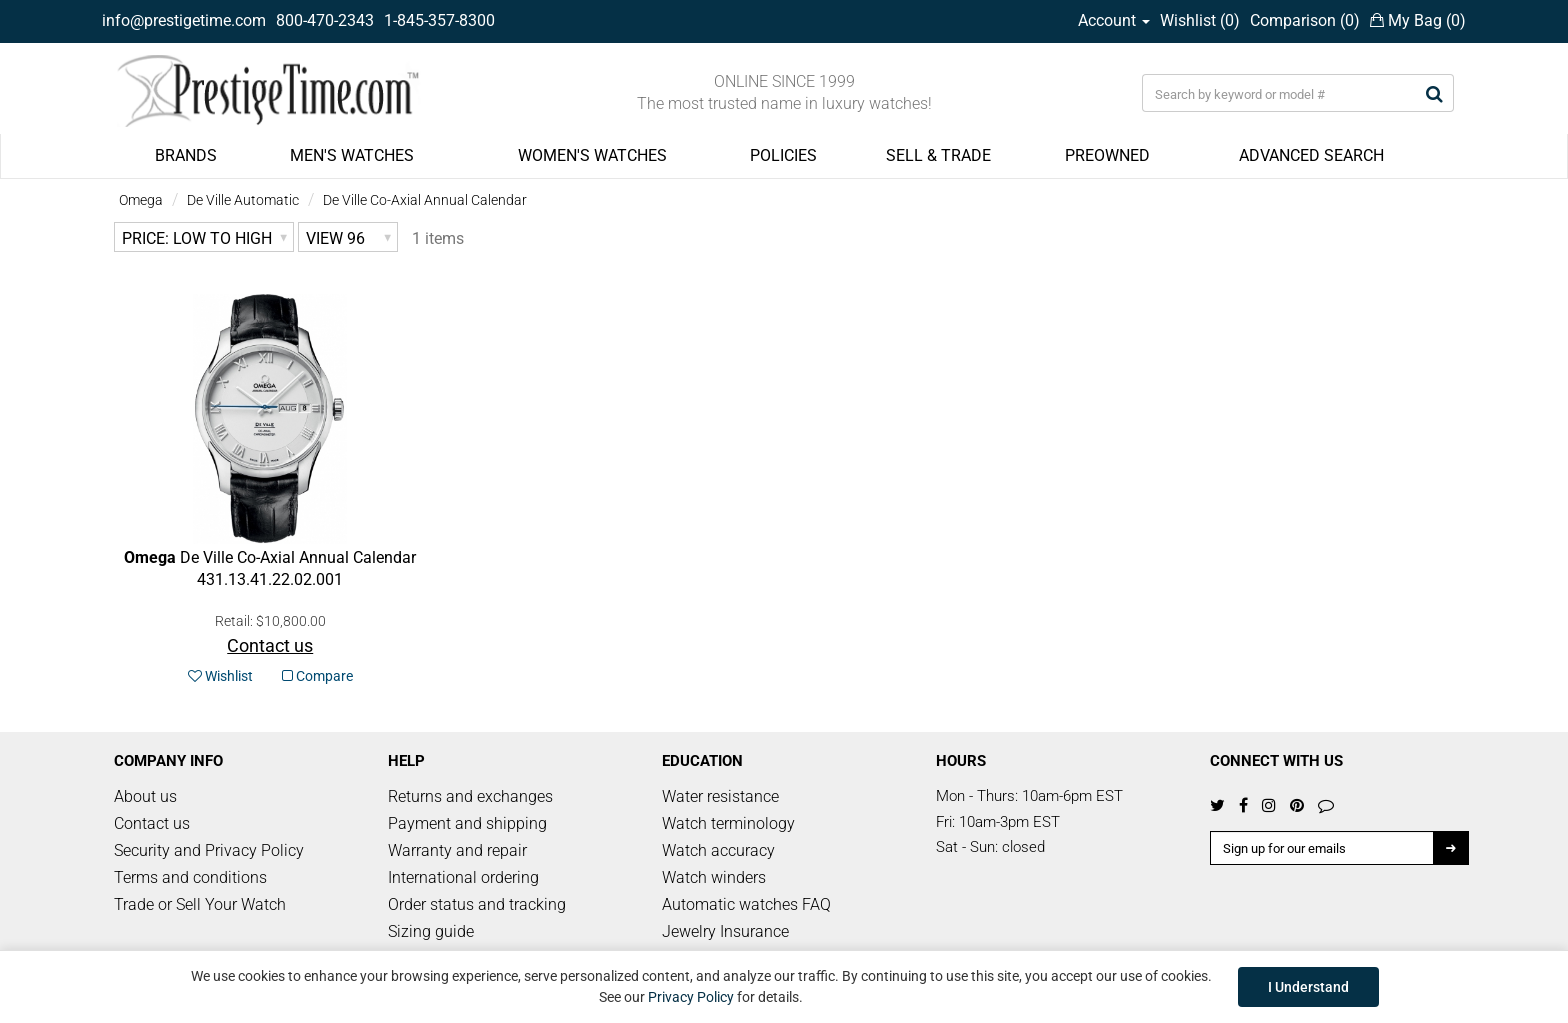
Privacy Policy (691, 997)
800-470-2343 (325, 20)
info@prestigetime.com (184, 20)
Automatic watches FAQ (746, 904)
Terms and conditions (190, 877)
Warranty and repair (457, 850)
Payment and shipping (467, 823)
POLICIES (783, 155)
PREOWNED (1107, 155)
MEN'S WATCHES (352, 155)
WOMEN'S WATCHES (592, 155)
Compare (317, 676)
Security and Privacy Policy (209, 850)
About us (145, 796)
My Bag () (1418, 20)
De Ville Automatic (243, 200)
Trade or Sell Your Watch (200, 904)
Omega (141, 200)
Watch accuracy (718, 850)
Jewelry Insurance (725, 931)
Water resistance (720, 796)
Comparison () (1305, 20)
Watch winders (714, 877)
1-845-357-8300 (439, 20)
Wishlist (220, 676)
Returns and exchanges (470, 796)
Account (1114, 20)
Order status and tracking (477, 904)
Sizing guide (431, 931)
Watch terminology (728, 823)
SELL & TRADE (938, 155)
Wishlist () (1200, 20)
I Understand (1308, 987)
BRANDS (186, 155)
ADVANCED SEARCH (1311, 155)
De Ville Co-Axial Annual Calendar (425, 200)
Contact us (152, 823)
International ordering (463, 877)
